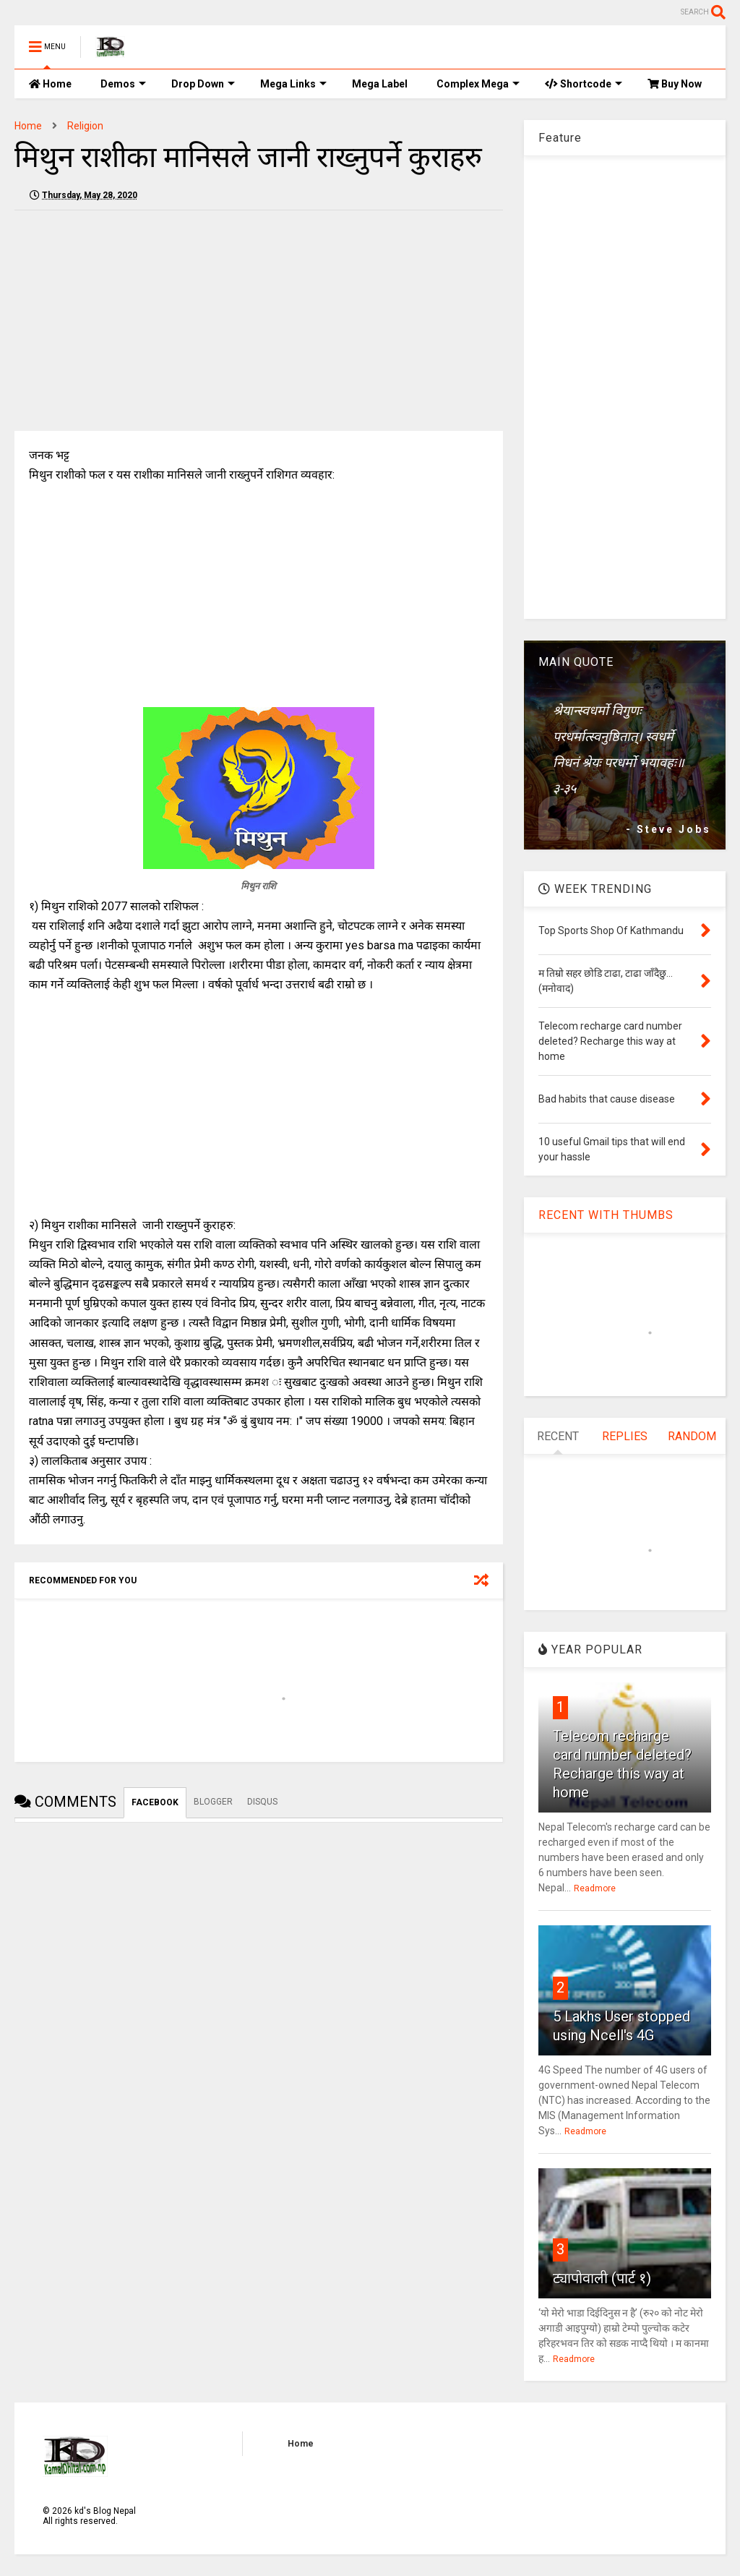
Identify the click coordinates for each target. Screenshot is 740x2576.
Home (50, 84)
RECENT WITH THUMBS (606, 1215)
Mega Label (380, 84)
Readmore (595, 1888)
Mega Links (293, 84)
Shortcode (583, 84)
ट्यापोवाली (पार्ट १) (602, 2278)
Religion (85, 126)
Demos (123, 84)
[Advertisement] (135, 322)
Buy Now (675, 84)
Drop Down (203, 84)
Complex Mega (478, 84)
